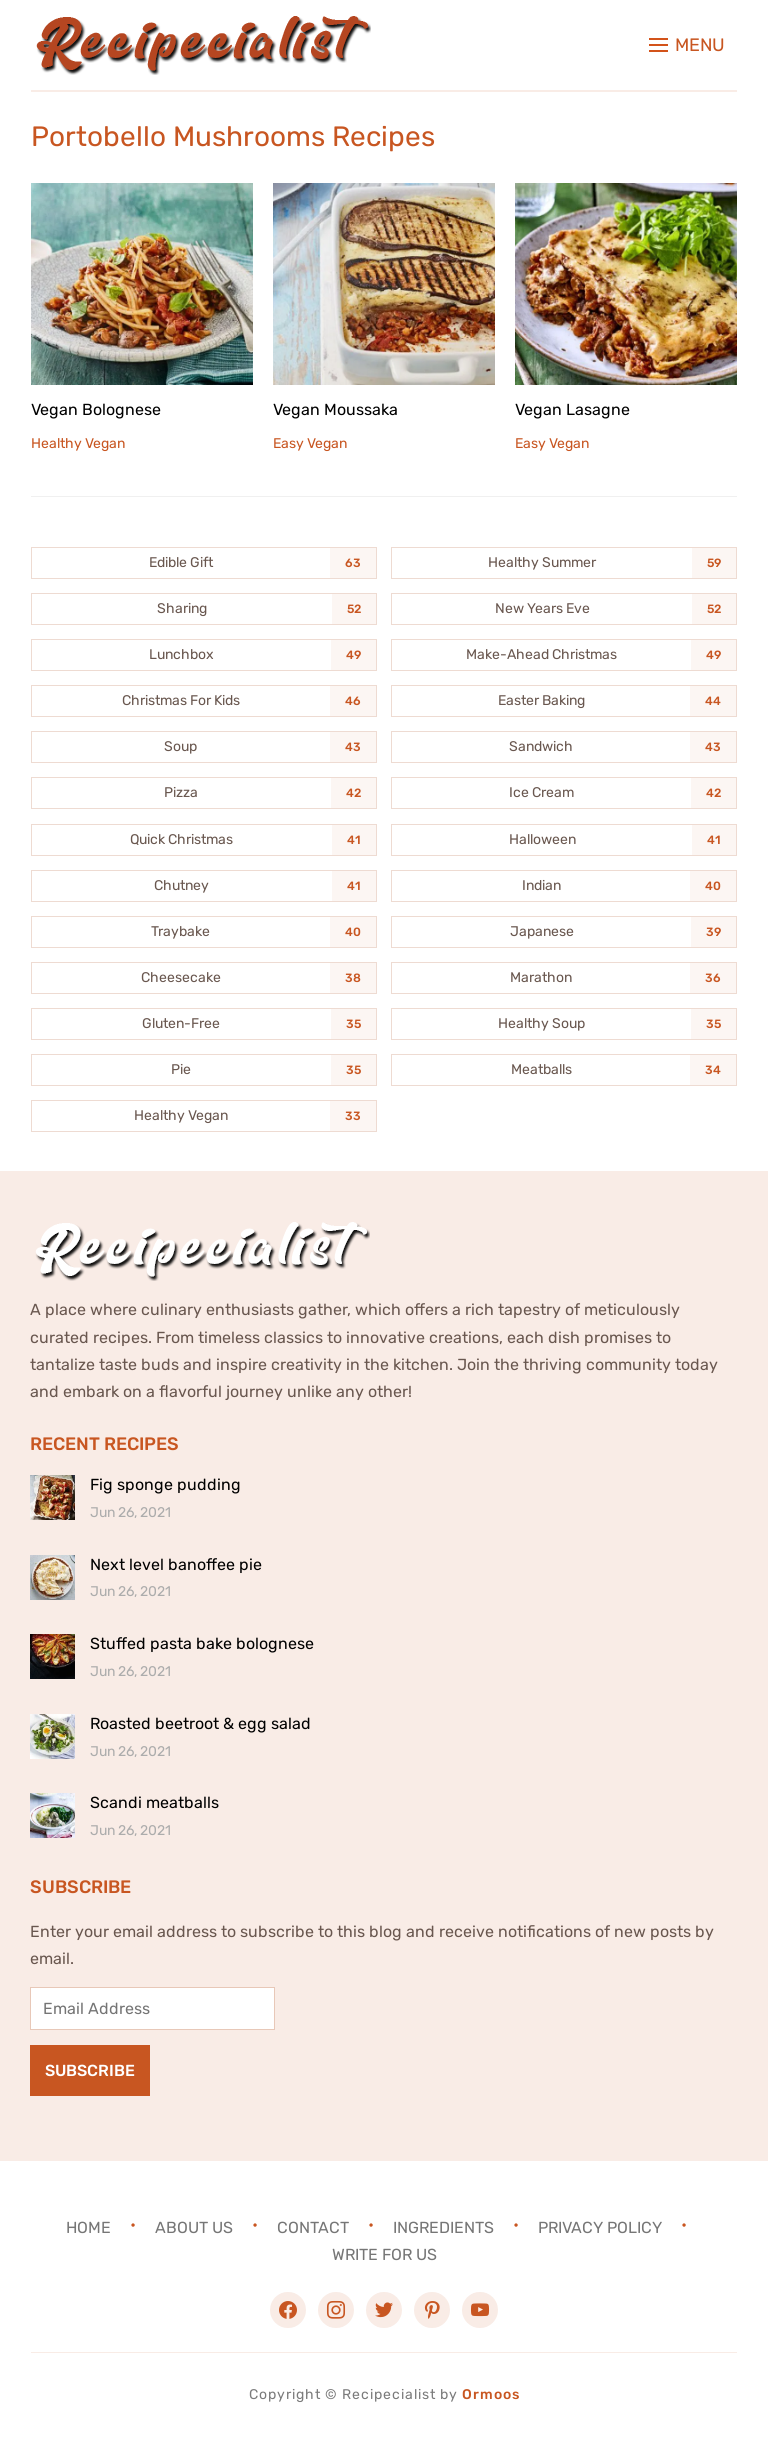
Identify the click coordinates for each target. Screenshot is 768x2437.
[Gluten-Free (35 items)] (204, 1024)
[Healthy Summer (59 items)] (564, 563)
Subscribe (90, 2070)
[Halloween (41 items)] (564, 840)
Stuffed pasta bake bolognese (202, 1643)
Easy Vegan (310, 443)
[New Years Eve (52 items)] (564, 609)
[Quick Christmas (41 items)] (204, 840)
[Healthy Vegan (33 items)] (204, 1116)
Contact (313, 2227)
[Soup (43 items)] (204, 747)
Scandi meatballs (154, 1802)
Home (88, 2227)
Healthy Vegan (78, 443)
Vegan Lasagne (572, 409)
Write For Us (384, 2254)
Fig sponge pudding (165, 1484)
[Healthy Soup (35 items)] (564, 1024)
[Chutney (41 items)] (204, 886)
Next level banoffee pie (176, 1564)
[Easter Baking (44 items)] (564, 701)
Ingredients (443, 2227)
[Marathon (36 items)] (564, 978)
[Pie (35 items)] (204, 1070)
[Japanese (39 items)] (564, 932)
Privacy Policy (600, 2227)
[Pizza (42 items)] (204, 793)
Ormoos (491, 2394)
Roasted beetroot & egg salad (200, 1723)
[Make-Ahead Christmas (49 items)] (564, 655)
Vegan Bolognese (96, 409)
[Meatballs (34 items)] (564, 1070)
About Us (194, 2227)
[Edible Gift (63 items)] (204, 563)
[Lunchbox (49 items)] (204, 655)
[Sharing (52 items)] (204, 609)
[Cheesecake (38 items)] (204, 978)
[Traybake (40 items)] (204, 932)
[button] (687, 45)
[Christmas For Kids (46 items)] (204, 701)
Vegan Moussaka (335, 409)
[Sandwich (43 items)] (564, 747)
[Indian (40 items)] (564, 886)
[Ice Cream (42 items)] (564, 793)
